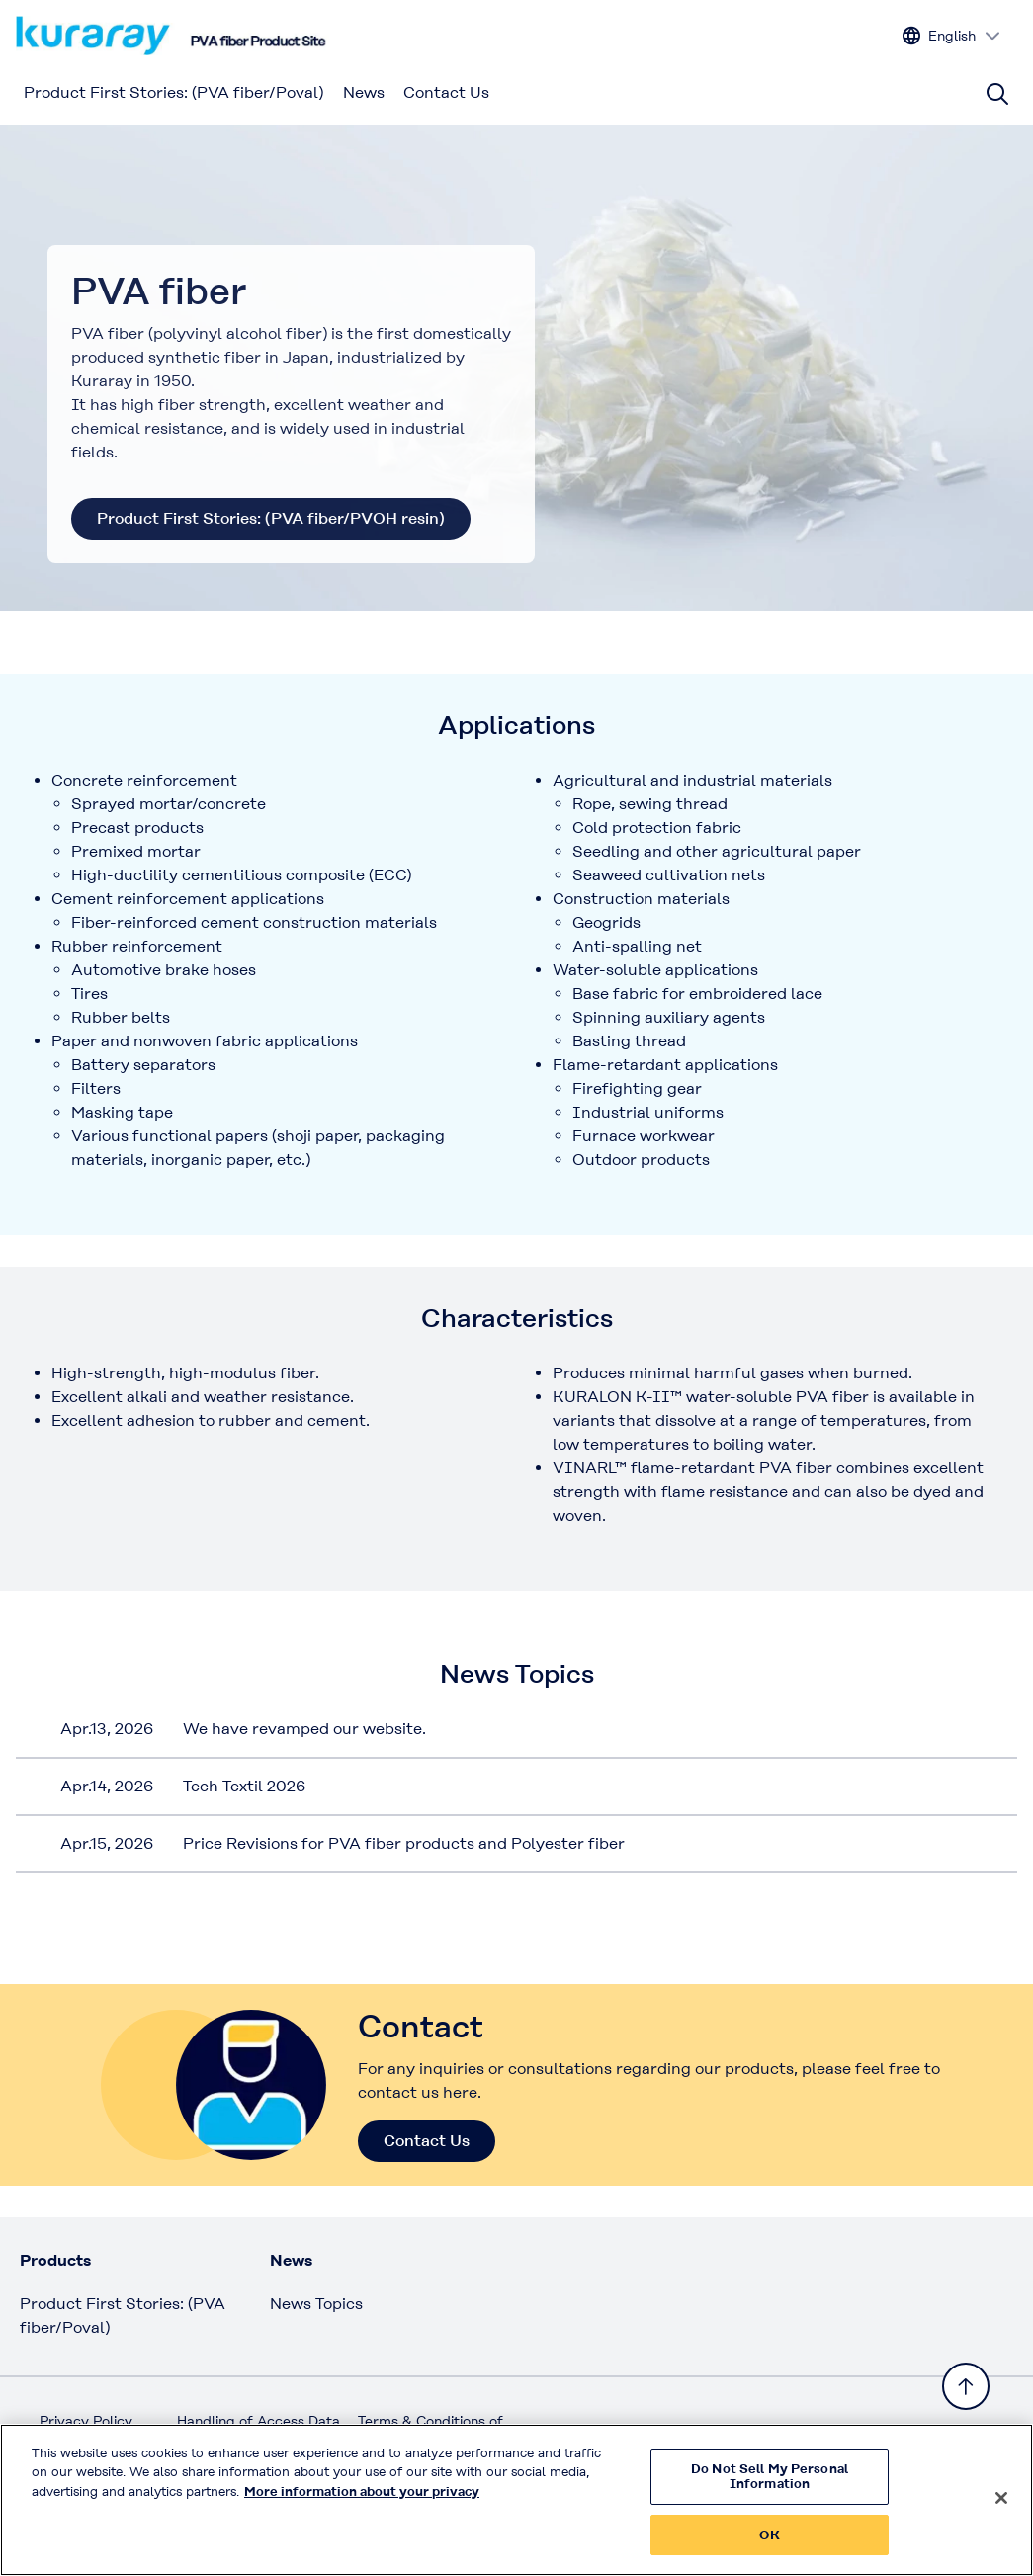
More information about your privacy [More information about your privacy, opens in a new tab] (361, 2500)
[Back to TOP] (966, 2386)
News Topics (316, 2303)
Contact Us (446, 92)
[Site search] (997, 94)
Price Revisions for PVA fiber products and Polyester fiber (404, 1843)
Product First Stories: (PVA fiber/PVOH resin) (271, 518)
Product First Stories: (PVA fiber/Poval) (173, 92)
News (364, 92)
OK (769, 2544)
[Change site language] (952, 36)
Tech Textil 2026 (244, 1786)
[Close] (1001, 2507)
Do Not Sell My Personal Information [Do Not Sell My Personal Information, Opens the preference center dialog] (769, 2485)
